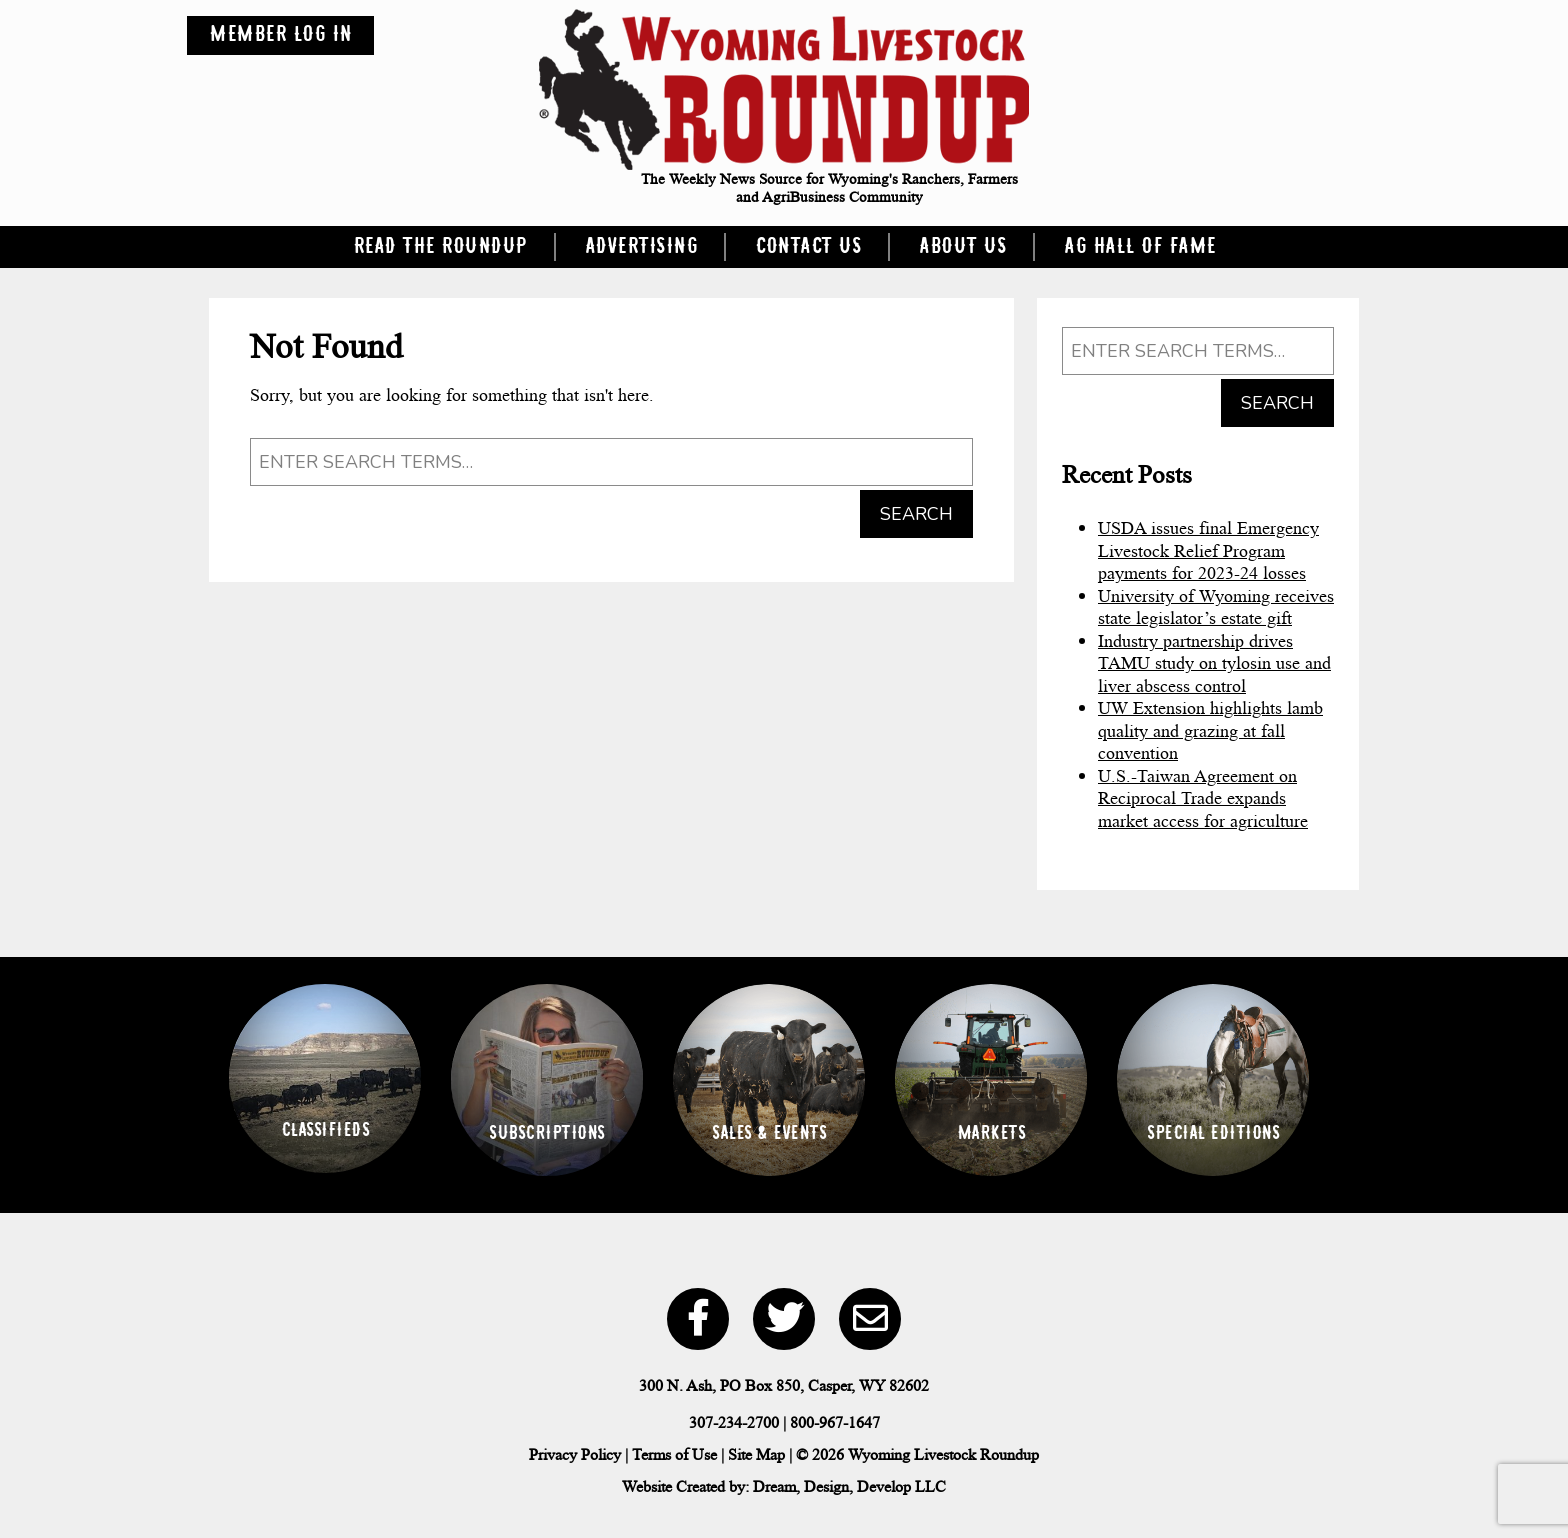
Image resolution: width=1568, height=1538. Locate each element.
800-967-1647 (835, 1422)
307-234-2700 (734, 1422)
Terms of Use (674, 1454)
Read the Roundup (440, 247)
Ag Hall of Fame (1140, 247)
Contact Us (808, 247)
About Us (962, 247)
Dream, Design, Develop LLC (849, 1486)
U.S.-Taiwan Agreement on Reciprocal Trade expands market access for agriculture (1203, 798)
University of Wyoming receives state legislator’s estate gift (1216, 607)
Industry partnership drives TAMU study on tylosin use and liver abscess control (1214, 663)
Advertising (641, 247)
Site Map (756, 1454)
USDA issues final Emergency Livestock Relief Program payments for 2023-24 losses (1208, 550)
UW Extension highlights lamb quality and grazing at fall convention (1210, 730)
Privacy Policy (575, 1454)
